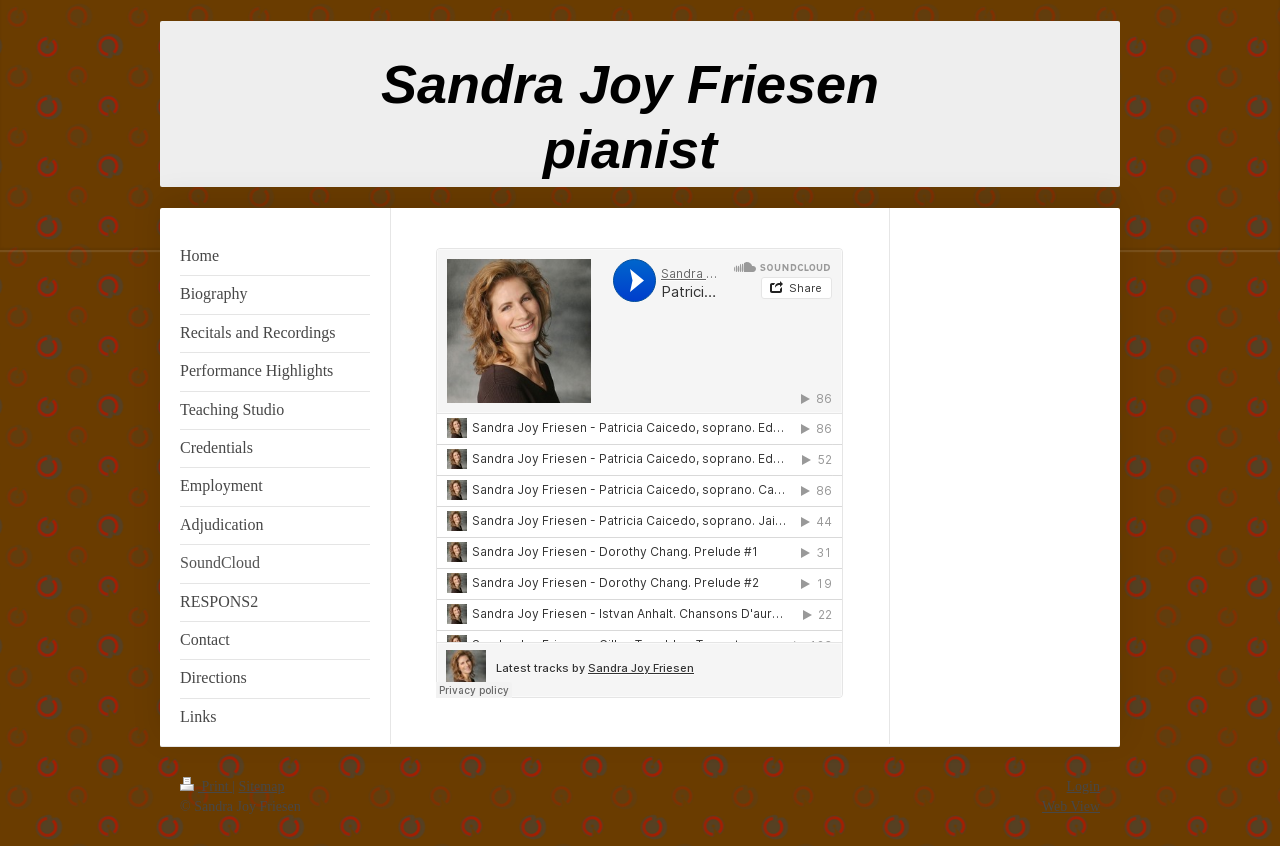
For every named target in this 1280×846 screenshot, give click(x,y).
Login (1083, 786)
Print (206, 786)
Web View (1071, 806)
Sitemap (262, 786)
